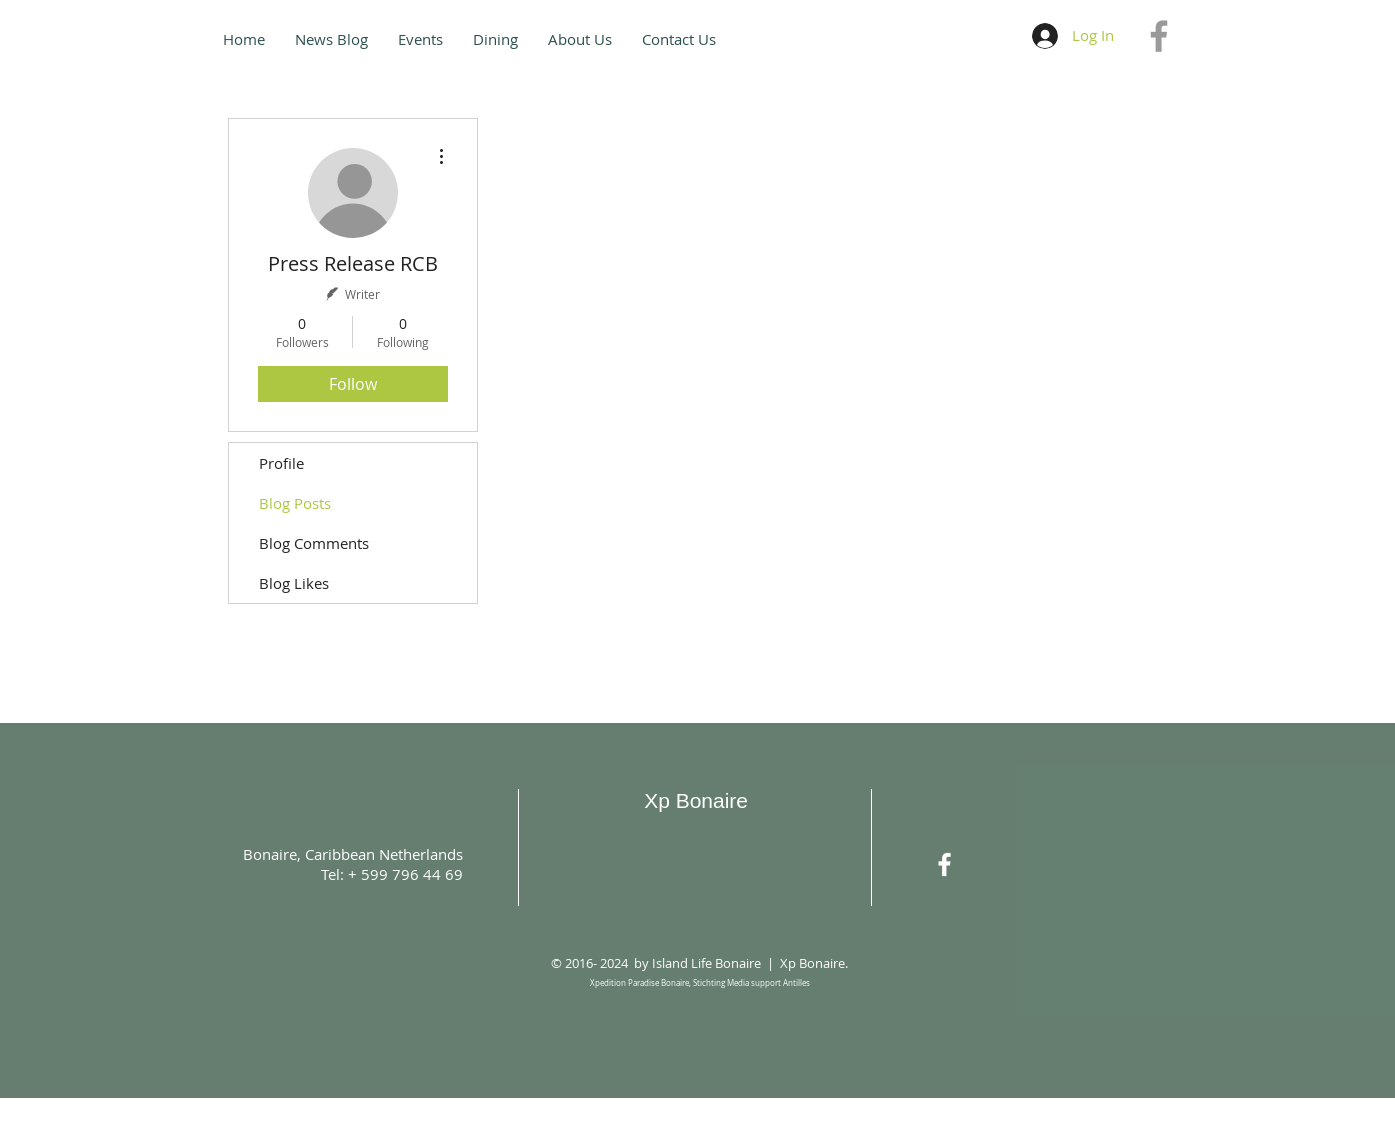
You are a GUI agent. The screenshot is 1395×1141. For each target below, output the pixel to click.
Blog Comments (314, 543)
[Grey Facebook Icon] (1159, 36)
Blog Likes (294, 583)
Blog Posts (295, 503)
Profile (281, 463)
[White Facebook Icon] (944, 864)
